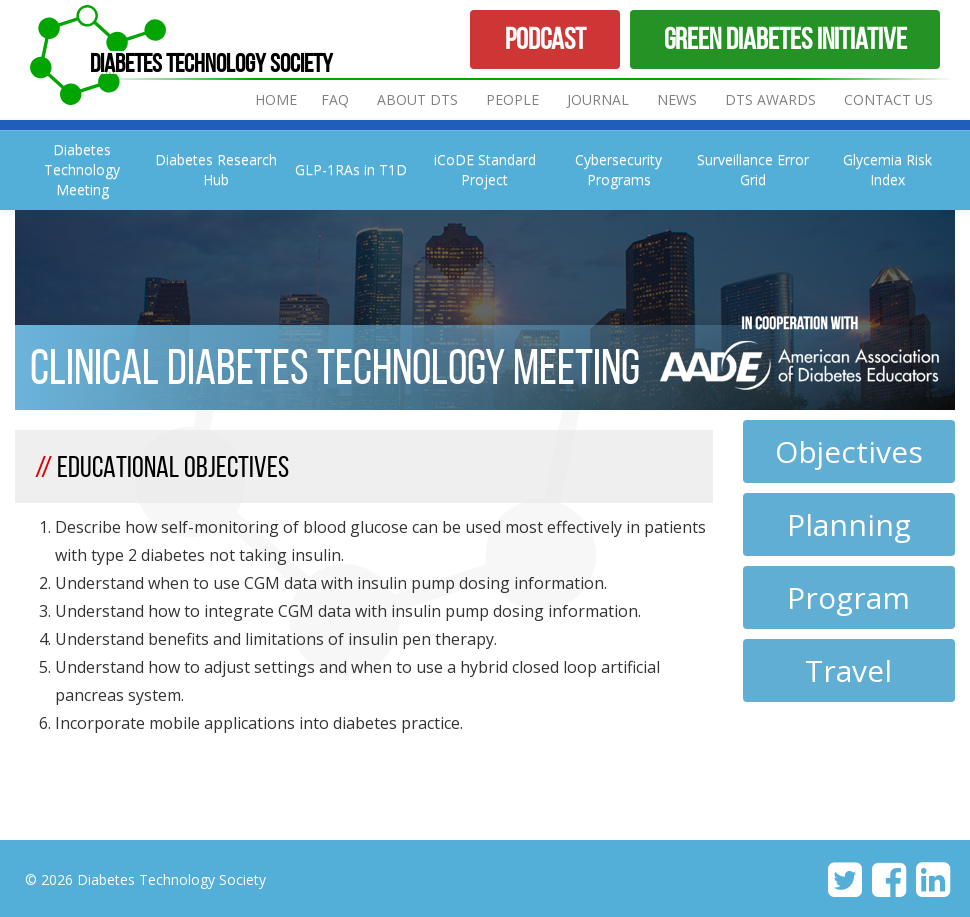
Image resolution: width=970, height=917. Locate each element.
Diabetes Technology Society (211, 63)
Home (276, 99)
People (512, 99)
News (677, 99)
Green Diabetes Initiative (785, 38)
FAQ (335, 99)
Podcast (545, 38)
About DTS (417, 99)
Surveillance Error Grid (753, 169)
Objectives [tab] (849, 451)
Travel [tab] (848, 670)
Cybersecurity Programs (618, 169)
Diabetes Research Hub (216, 169)
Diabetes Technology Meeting (82, 169)
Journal (600, 99)
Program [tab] (848, 597)
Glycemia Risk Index (887, 169)
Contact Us (888, 99)
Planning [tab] (849, 524)
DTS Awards (770, 99)
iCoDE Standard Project (485, 169)
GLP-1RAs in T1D (351, 169)
